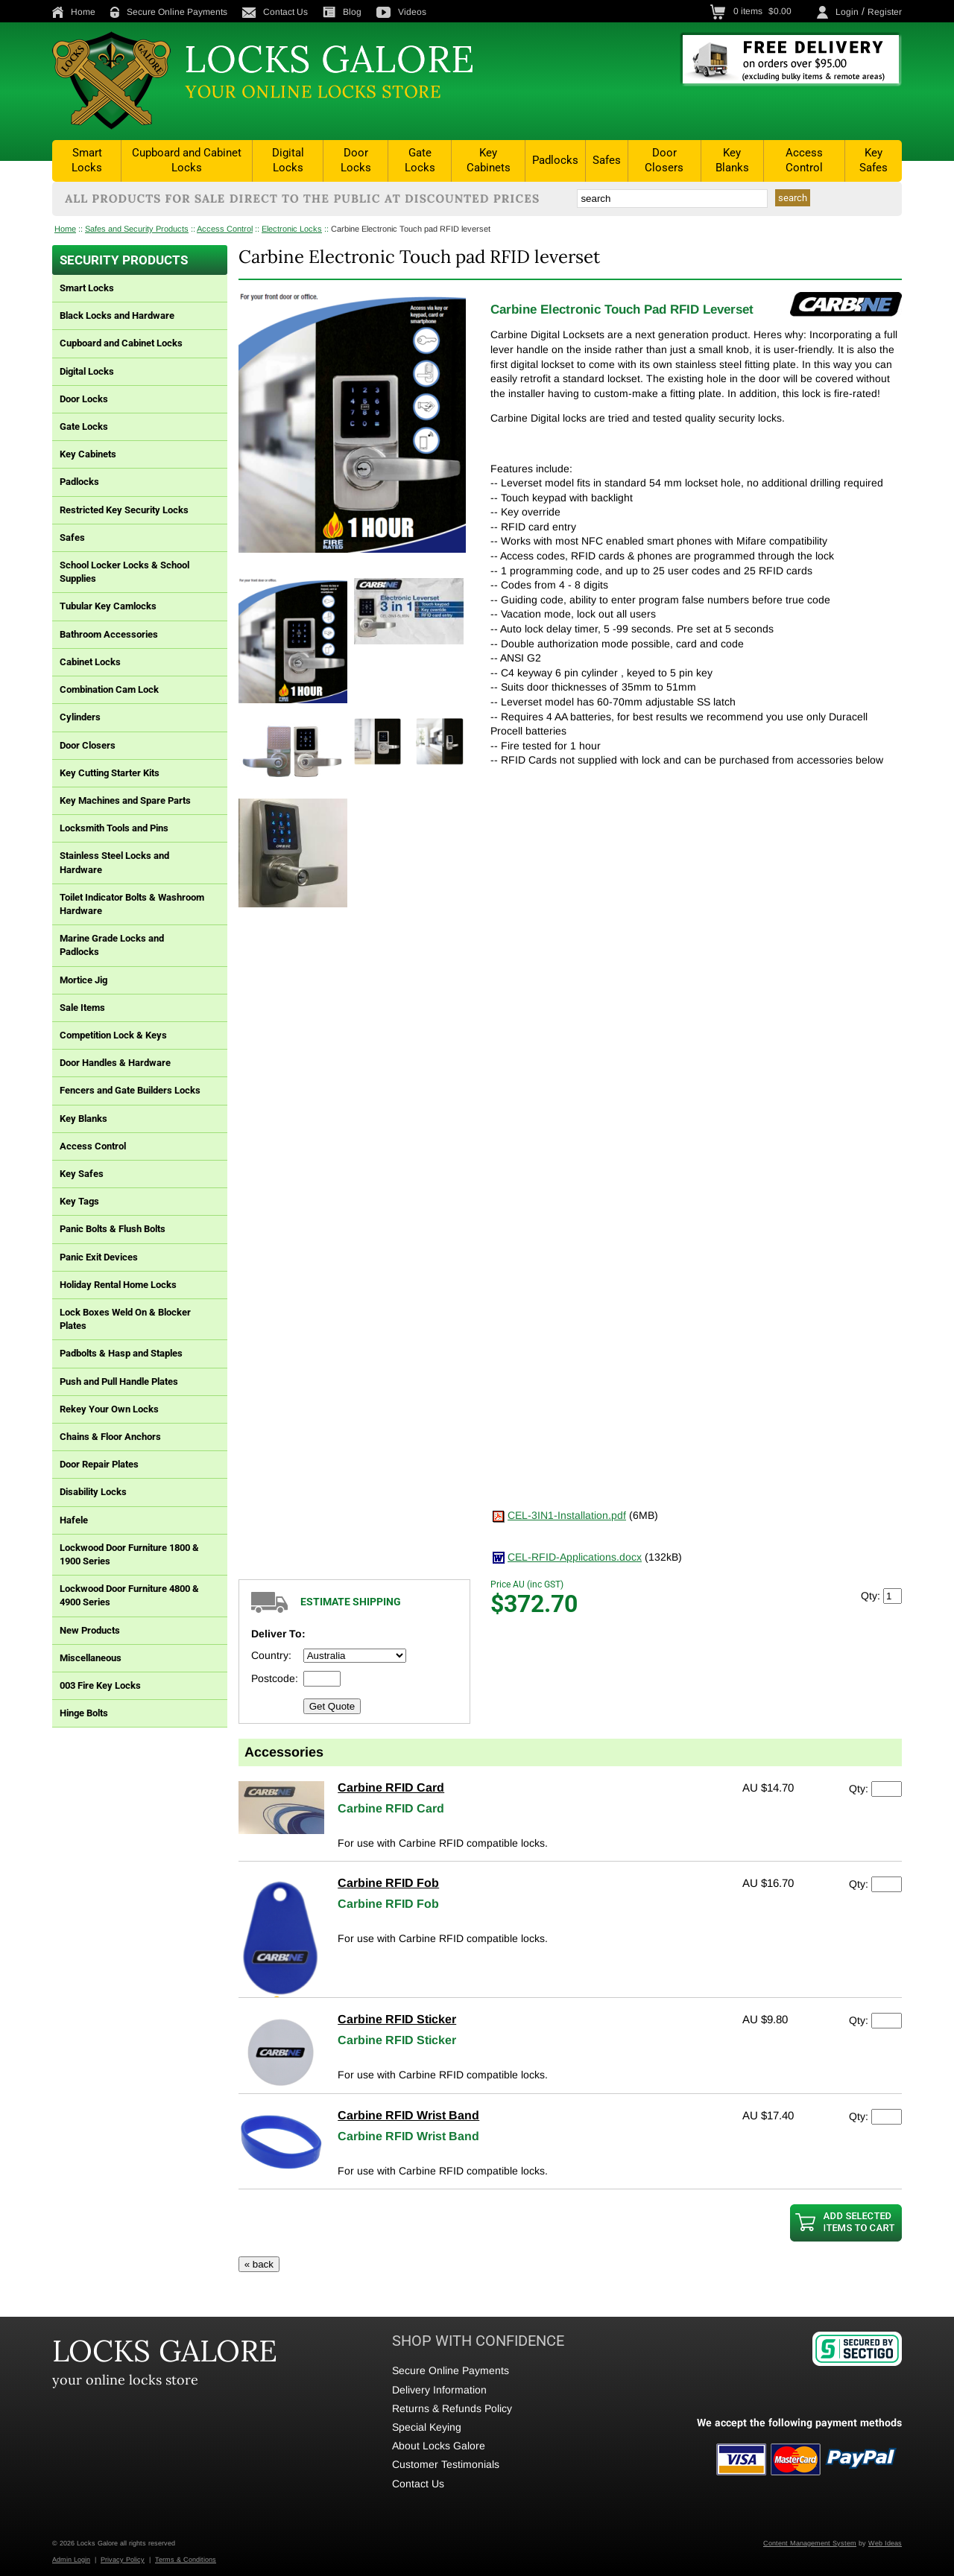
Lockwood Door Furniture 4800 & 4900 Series (129, 1595)
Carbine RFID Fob (388, 1883)
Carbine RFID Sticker (397, 2019)
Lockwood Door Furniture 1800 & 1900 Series (129, 1554)
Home (73, 12)
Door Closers (664, 160)
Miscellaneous (90, 1657)
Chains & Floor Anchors (110, 1436)
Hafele (74, 1520)
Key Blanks (732, 160)
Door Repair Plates (99, 1464)
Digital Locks (288, 160)
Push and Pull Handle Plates (119, 1381)
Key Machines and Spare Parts (125, 800)
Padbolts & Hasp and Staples (121, 1353)
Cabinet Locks (90, 661)
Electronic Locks (292, 228)
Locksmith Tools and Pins (114, 828)
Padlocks (555, 160)
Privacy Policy (123, 2559)
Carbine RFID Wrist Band (408, 2115)
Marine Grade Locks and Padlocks (112, 945)
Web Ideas (885, 2543)
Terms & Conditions (185, 2559)
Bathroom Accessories (109, 634)
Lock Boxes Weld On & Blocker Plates (125, 1319)
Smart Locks (87, 160)
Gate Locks (420, 160)
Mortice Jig (83, 980)
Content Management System (809, 2543)
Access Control (804, 160)
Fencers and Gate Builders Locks (130, 1090)
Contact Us (275, 12)
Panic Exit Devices (99, 1257)
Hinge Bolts (84, 1713)
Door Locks (356, 160)
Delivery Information (439, 2390)
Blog (342, 12)
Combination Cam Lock (109, 689)
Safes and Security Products (137, 228)
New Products (90, 1630)
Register (885, 12)
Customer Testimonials (445, 2464)
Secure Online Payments (168, 12)
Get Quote (332, 1706)
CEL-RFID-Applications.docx (575, 1557)
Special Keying (426, 2427)
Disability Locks (93, 1491)
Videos (401, 12)
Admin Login (71, 2559)
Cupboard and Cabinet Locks (186, 160)
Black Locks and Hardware (117, 315)
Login (847, 12)
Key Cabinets (489, 160)
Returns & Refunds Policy (452, 2408)
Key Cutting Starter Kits (109, 772)
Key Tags (79, 1201)
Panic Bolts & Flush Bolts (112, 1228)
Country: (271, 1655)
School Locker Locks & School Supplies (124, 571)
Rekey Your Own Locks (109, 1409)
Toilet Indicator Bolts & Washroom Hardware (132, 904)
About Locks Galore (438, 2446)
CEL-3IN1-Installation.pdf (567, 1515)
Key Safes (873, 160)
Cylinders (80, 717)
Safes (607, 160)
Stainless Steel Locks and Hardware (114, 862)
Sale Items (82, 1007)
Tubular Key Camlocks (108, 606)
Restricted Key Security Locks (124, 509)
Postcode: (274, 1678)
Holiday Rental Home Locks (118, 1284)
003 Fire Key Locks (100, 1685)
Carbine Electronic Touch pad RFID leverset (410, 228)
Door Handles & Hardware (115, 1062)
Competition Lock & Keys (113, 1035)
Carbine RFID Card (391, 1787)
